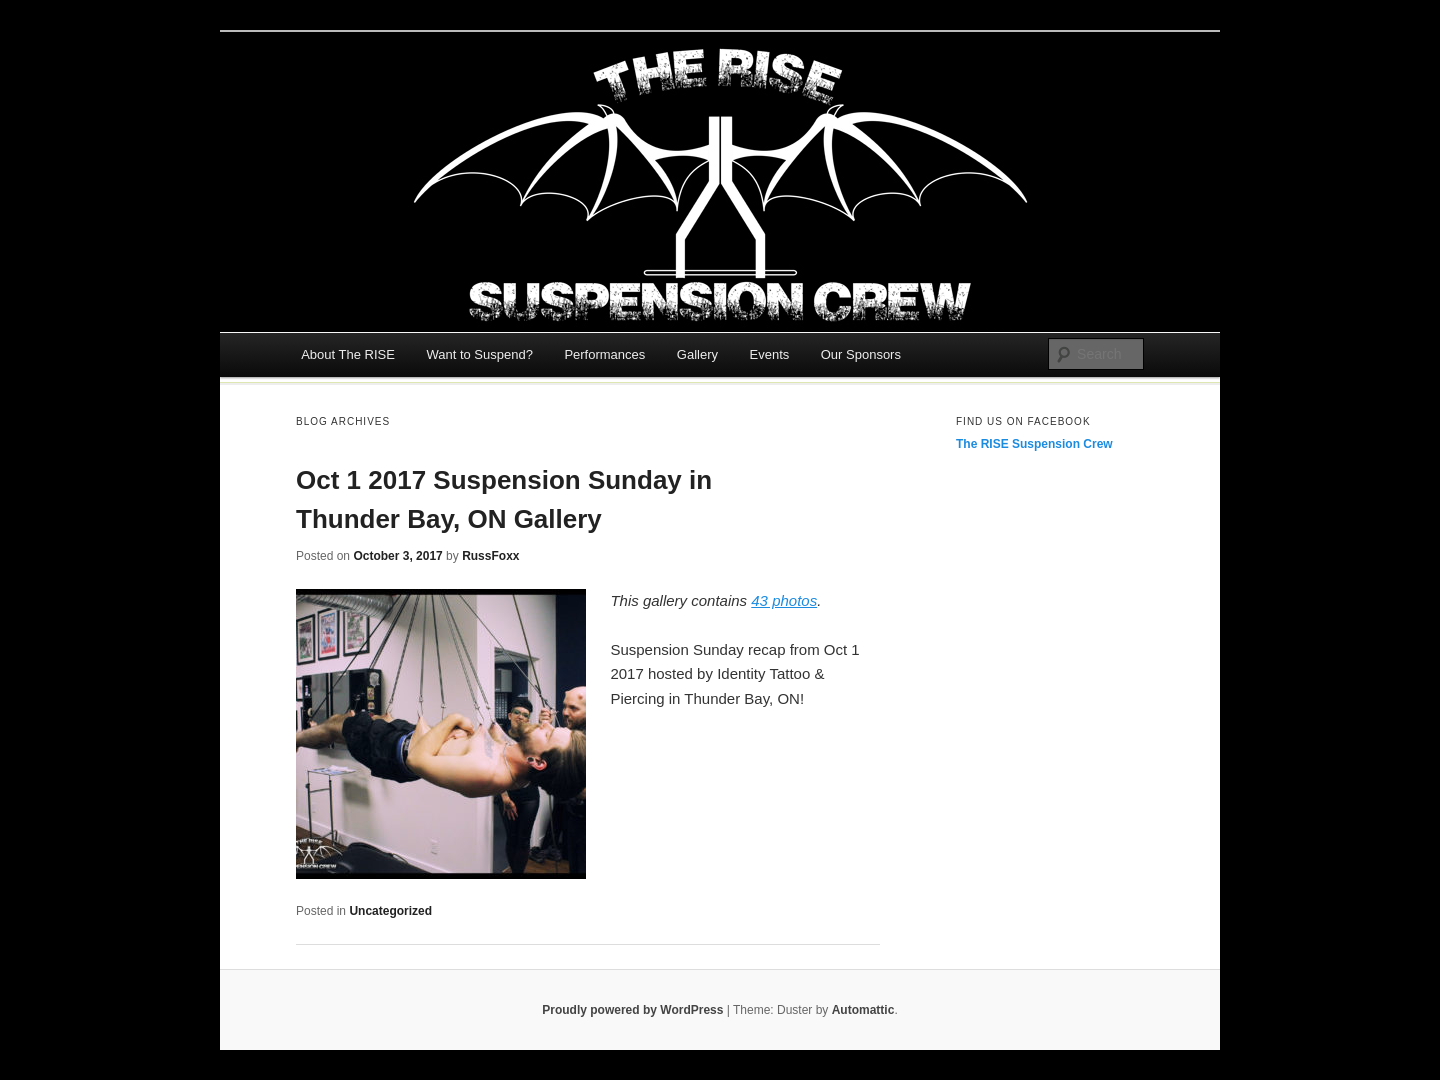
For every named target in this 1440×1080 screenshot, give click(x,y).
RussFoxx (490, 556)
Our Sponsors (861, 354)
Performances (604, 354)
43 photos (784, 600)
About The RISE (348, 354)
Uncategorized (390, 911)
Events (770, 354)
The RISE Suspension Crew (1034, 444)
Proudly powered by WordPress (632, 1010)
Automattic (863, 1010)
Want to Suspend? (479, 354)
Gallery (697, 354)
